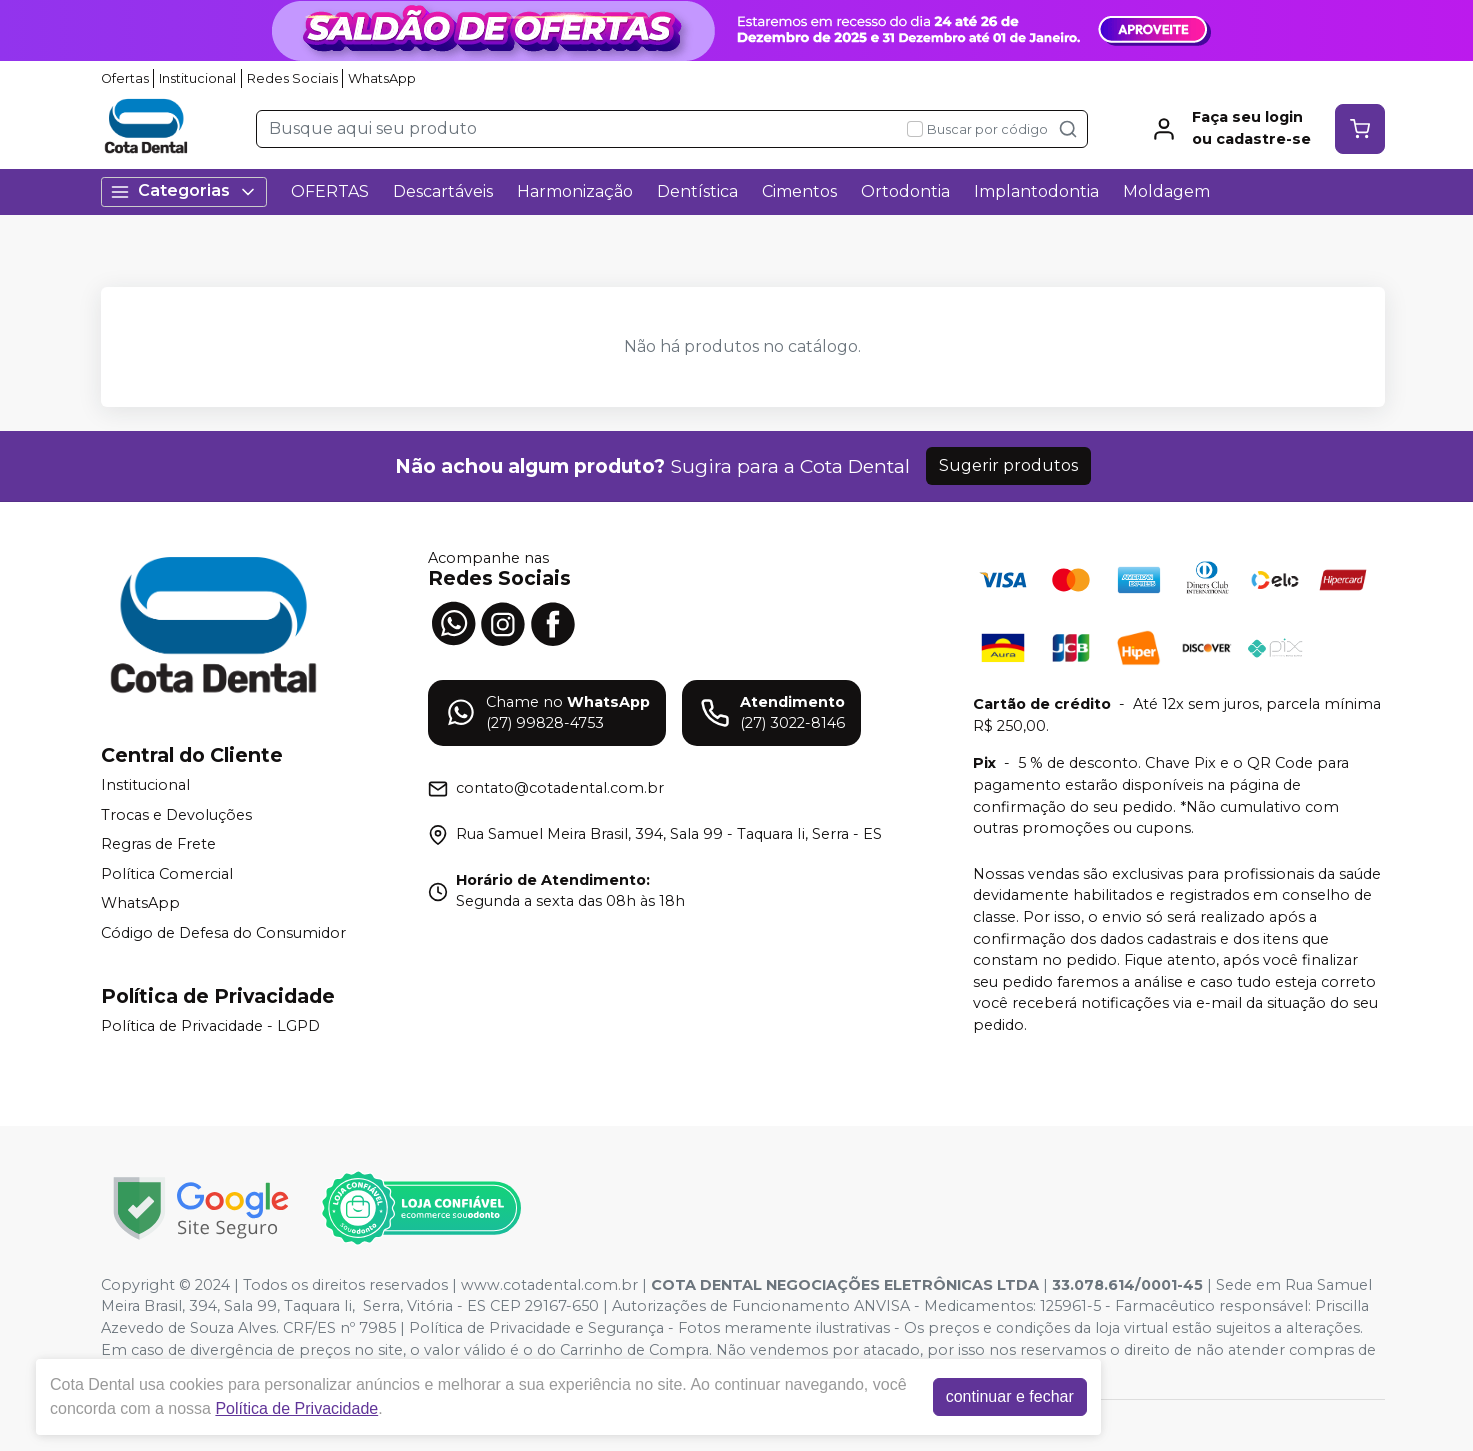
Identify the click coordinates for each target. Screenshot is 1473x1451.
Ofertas (125, 78)
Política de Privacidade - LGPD (210, 1026)
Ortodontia (905, 191)
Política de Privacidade (301, 1408)
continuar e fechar (1015, 1396)
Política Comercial (167, 874)
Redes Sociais (292, 78)
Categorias (184, 191)
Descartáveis (443, 191)
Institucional (197, 78)
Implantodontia (1036, 191)
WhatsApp (382, 78)
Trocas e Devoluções (176, 815)
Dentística (697, 191)
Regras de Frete (158, 844)
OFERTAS (330, 191)
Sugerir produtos (1008, 465)
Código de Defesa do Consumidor (223, 933)
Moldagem (1166, 191)
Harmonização (575, 191)
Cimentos (799, 191)
